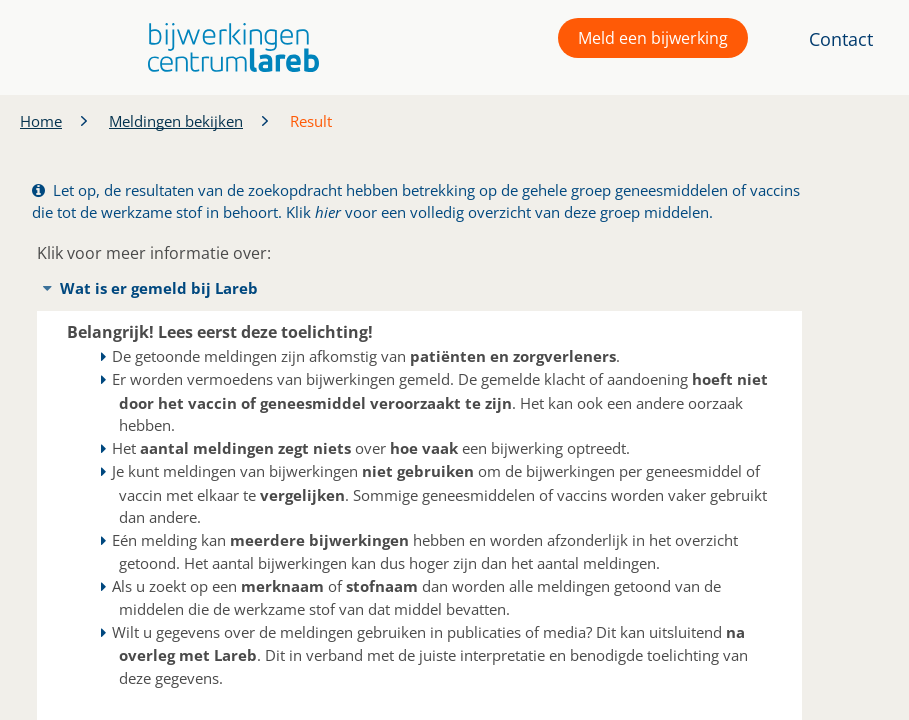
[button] (228, 47)
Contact (841, 39)
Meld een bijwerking (653, 38)
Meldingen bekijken (176, 121)
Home (41, 121)
